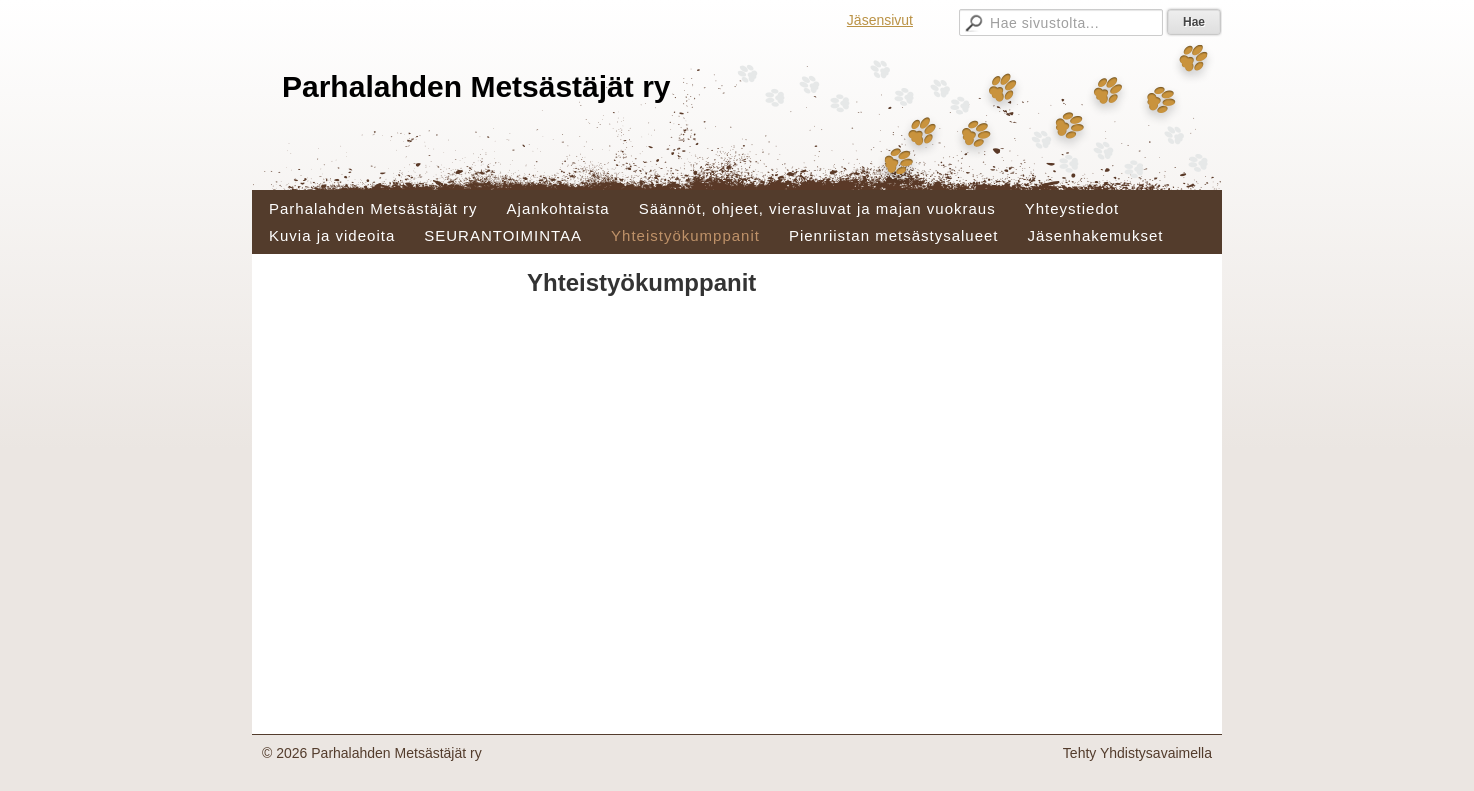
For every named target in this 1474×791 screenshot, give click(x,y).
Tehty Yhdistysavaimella (1137, 753)
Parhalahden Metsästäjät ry (476, 86)
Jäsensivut (880, 20)
